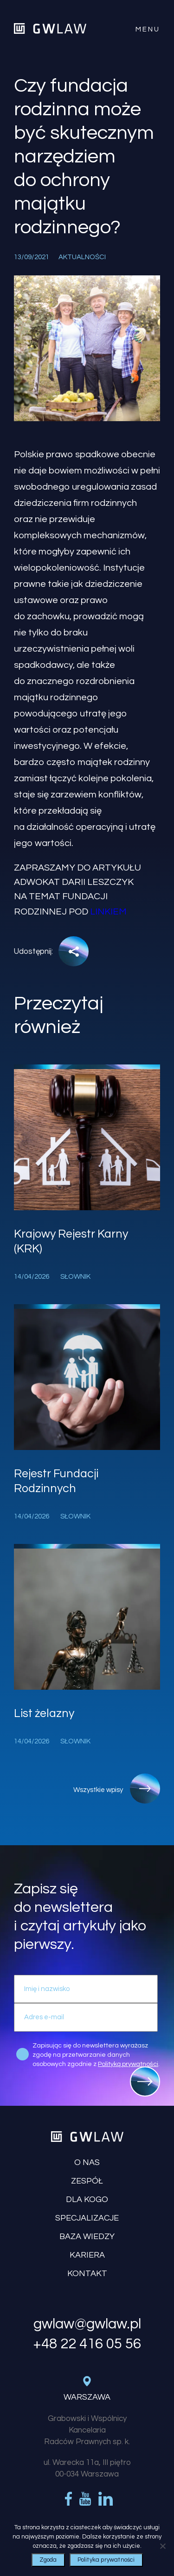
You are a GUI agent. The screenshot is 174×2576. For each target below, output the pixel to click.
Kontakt (87, 2273)
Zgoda (48, 2560)
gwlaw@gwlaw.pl (87, 2324)
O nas (87, 2162)
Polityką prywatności (128, 2064)
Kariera (87, 2255)
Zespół (87, 2181)
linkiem (108, 911)
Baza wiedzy (87, 2236)
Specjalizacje (87, 2218)
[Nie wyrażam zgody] (162, 2546)
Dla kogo (87, 2199)
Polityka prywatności (106, 2560)
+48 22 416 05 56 (87, 2344)
